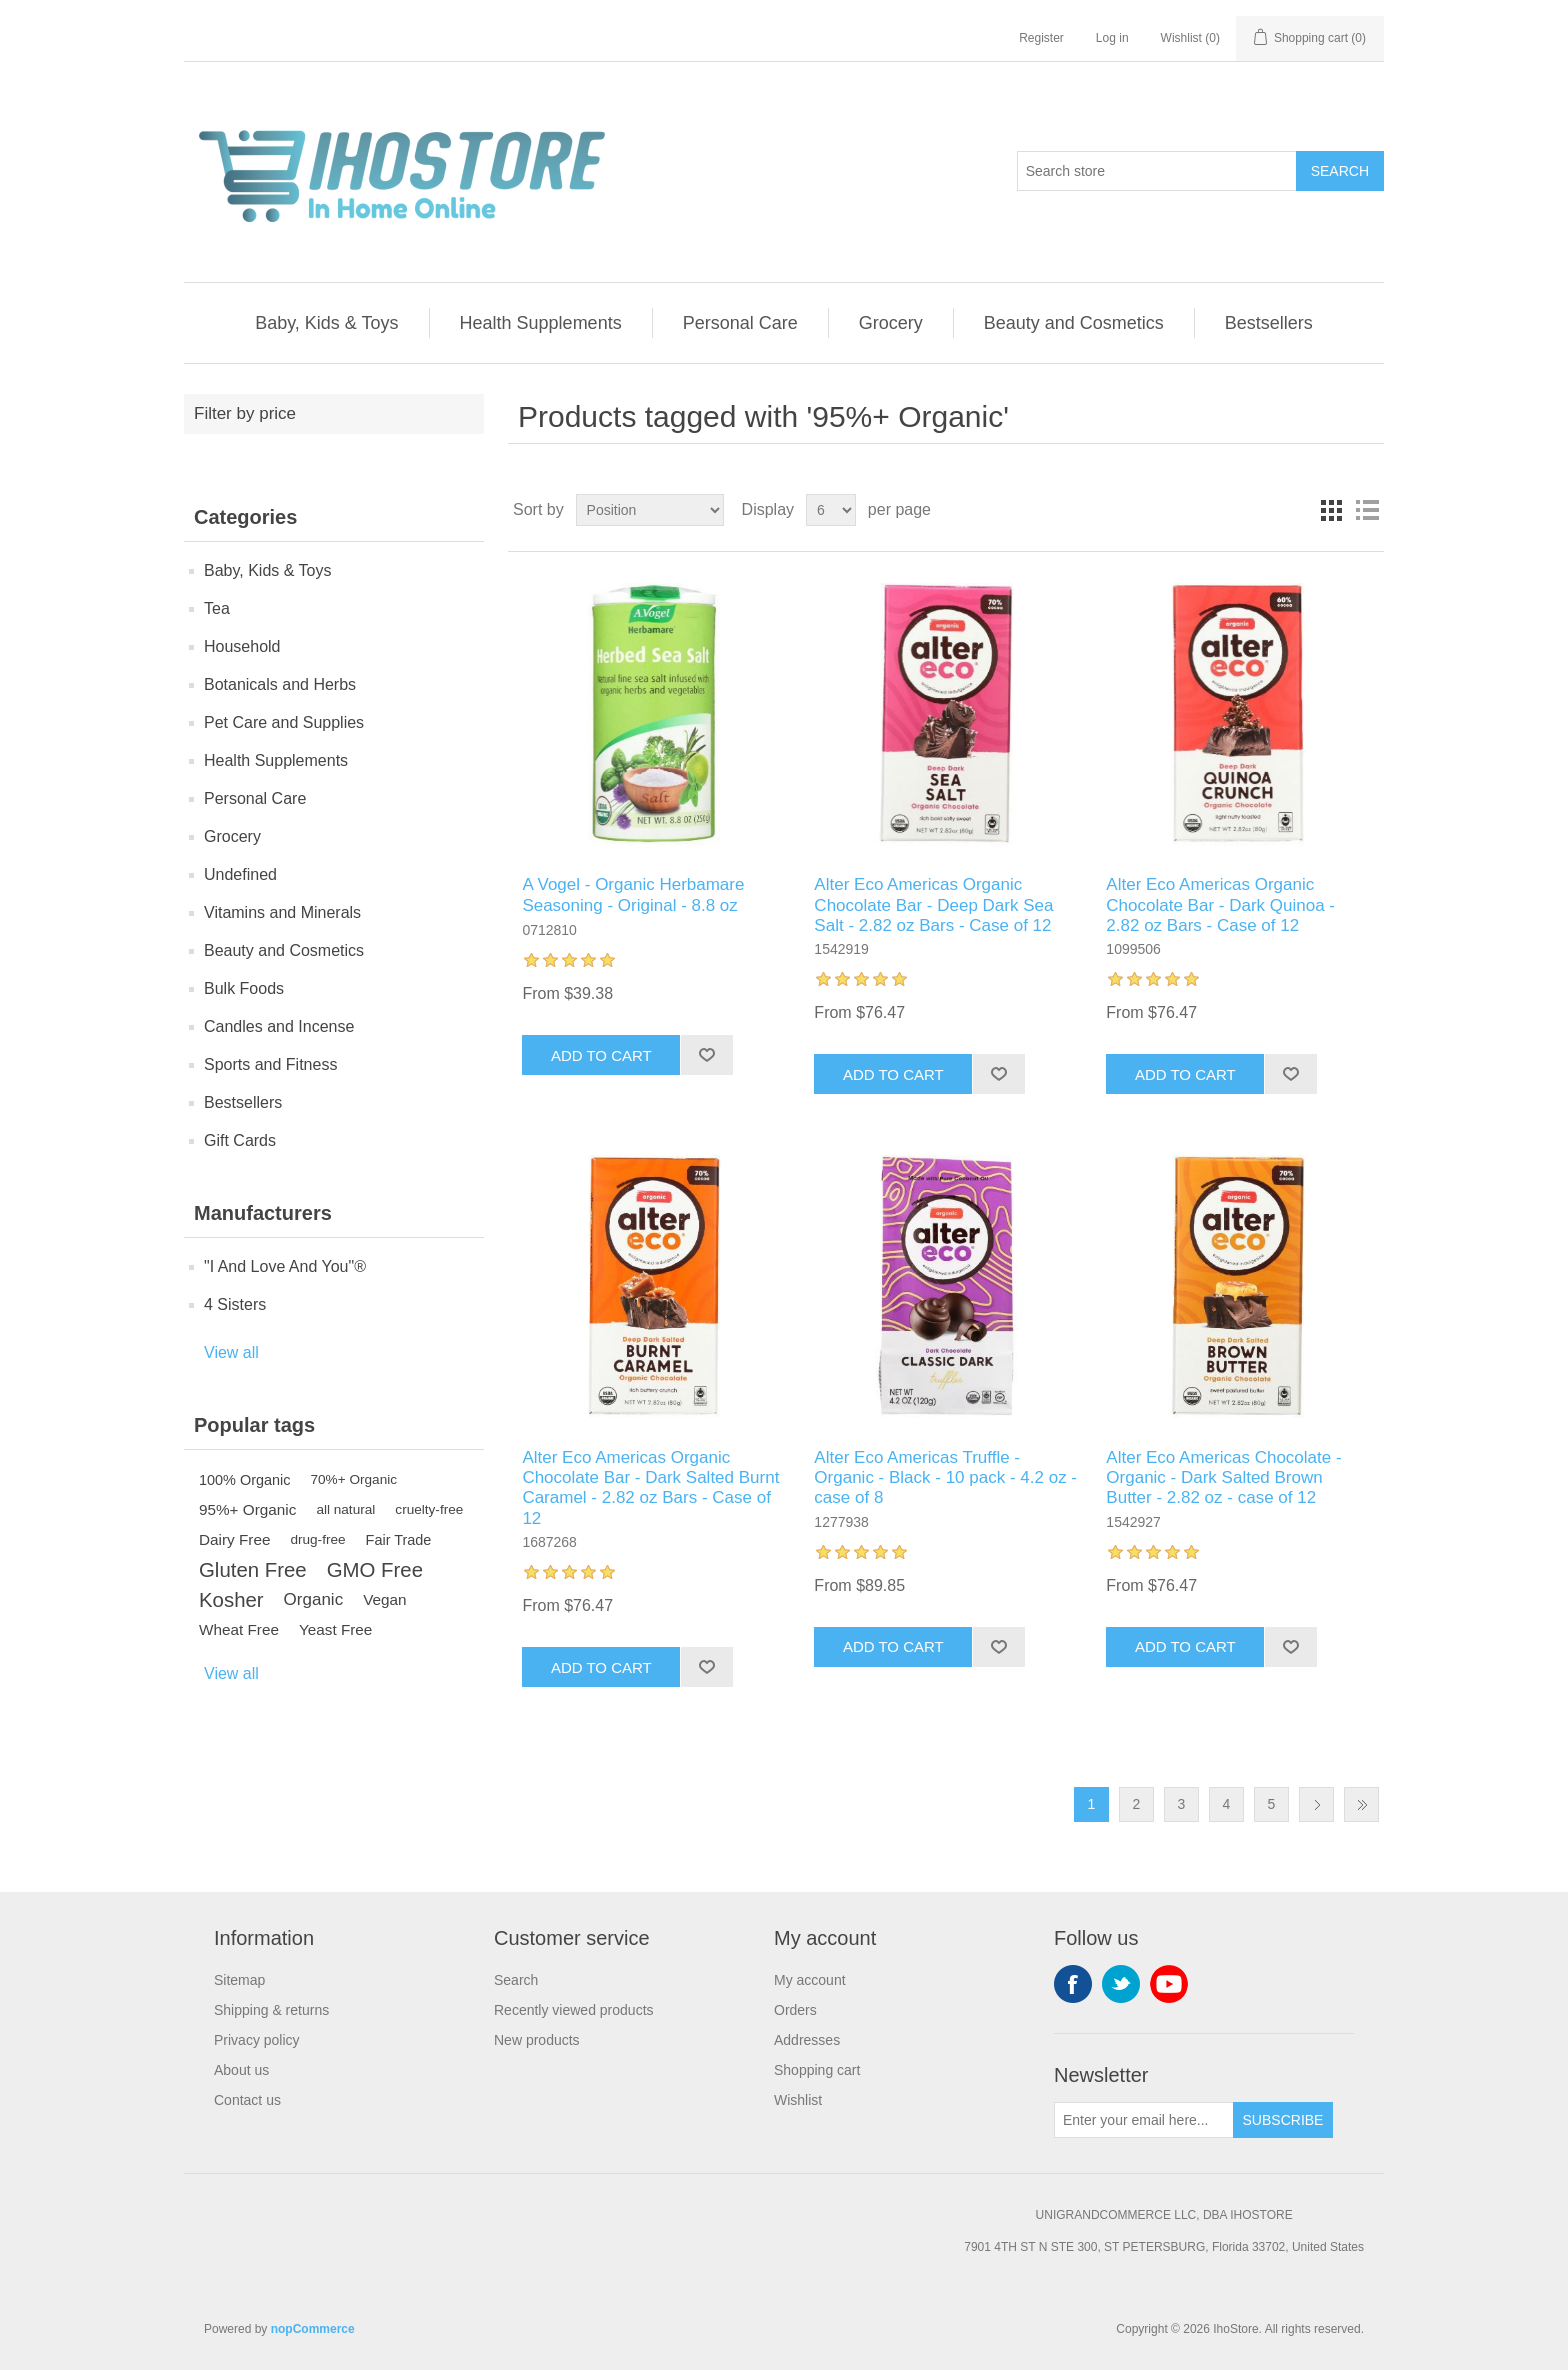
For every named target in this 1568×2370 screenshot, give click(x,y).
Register (1041, 38)
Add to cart (601, 1055)
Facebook (1073, 1984)
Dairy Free (234, 1539)
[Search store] (1157, 171)
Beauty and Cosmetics (1074, 323)
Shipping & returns (271, 2010)
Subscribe (1283, 2120)
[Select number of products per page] (831, 510)
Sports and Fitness (270, 1064)
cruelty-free (429, 1509)
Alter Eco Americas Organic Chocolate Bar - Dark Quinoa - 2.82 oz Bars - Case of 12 (1220, 905)
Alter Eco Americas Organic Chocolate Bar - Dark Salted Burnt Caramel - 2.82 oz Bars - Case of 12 (650, 1488)
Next (1316, 1804)
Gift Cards (240, 1140)
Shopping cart (817, 2070)
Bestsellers (1269, 323)
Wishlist (798, 2100)
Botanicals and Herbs (280, 684)
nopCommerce (313, 2329)
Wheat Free (239, 1629)
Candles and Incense (279, 1026)
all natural (345, 1509)
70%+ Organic (354, 1479)
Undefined (240, 874)
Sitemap (239, 1980)
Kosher (231, 1600)
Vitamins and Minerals (282, 912)
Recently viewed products (574, 2010)
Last (1361, 1804)
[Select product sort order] (650, 510)
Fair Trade (399, 1540)
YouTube (1169, 1984)
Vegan (384, 1599)
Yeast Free (335, 1629)
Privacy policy (257, 2040)
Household (242, 646)
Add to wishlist (706, 1055)
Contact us (247, 2100)
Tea (217, 608)
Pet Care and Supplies (284, 722)
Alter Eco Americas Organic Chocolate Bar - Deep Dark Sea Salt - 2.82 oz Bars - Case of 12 (933, 905)
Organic (314, 1599)
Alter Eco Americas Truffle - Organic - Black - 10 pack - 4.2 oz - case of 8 (945, 1478)
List (1367, 510)
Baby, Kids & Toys (326, 323)
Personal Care (740, 323)
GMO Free (375, 1570)
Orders (795, 2010)
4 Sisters (235, 1304)
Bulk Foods (244, 988)
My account (810, 1980)
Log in (1112, 38)
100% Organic (245, 1480)
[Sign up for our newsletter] (1144, 2120)
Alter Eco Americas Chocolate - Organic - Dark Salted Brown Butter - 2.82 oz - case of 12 (1223, 1478)
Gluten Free (253, 1570)
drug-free (317, 1539)
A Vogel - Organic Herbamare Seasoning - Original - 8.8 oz (633, 894)
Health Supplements (541, 323)
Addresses (807, 2040)
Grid (1331, 510)
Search (1340, 171)
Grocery (891, 323)
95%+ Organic (247, 1509)
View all (231, 1352)
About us (241, 2070)
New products (537, 2040)
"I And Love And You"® (285, 1266)
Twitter (1121, 1984)
